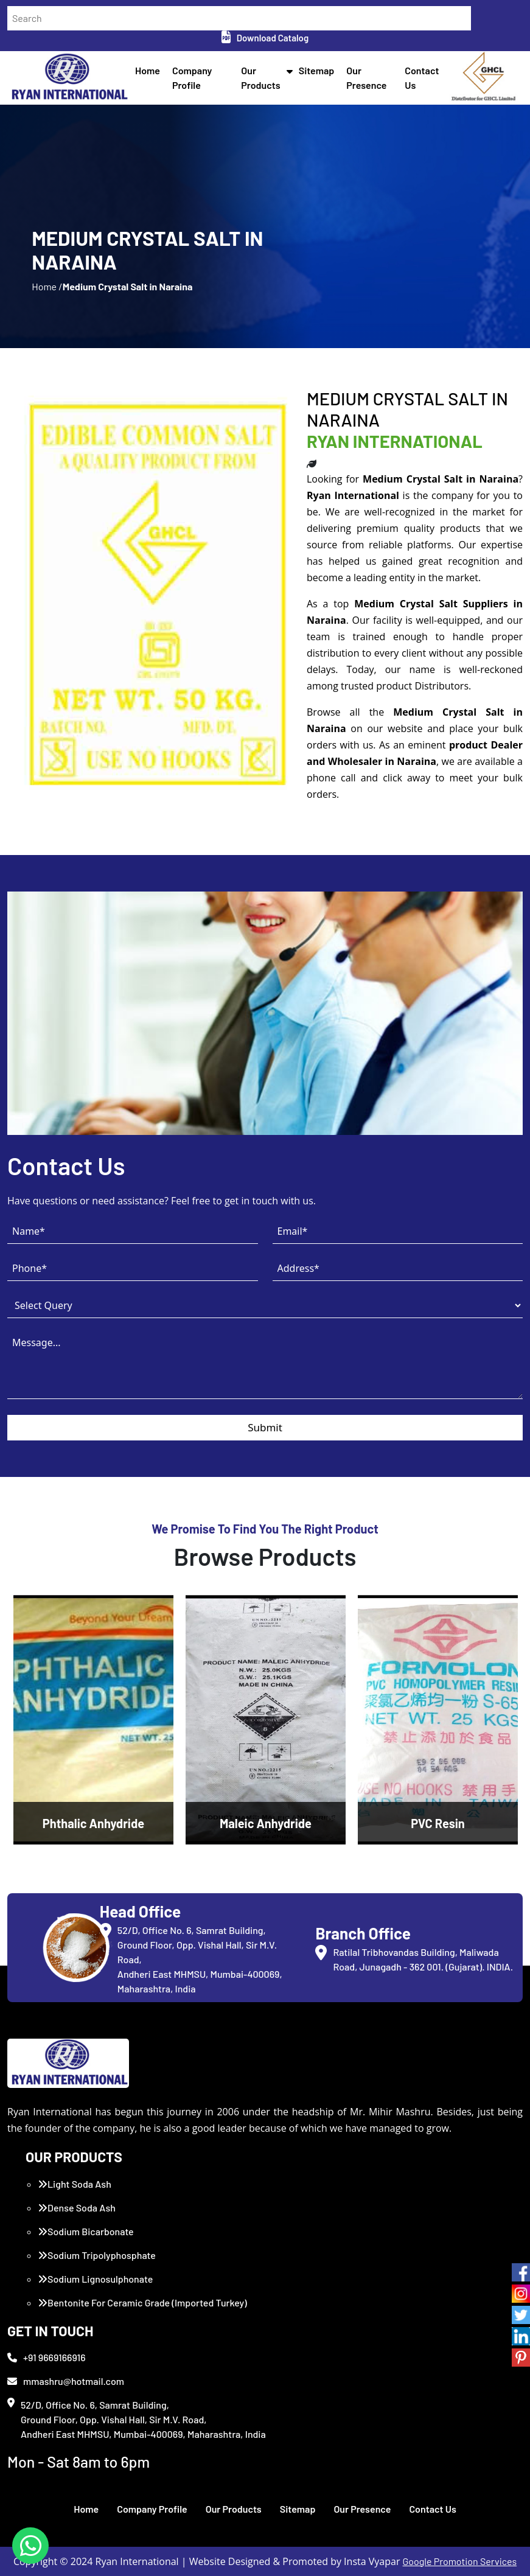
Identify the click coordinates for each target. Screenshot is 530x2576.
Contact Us (432, 2509)
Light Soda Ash (74, 2184)
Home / (47, 286)
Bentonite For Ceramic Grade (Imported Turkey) (142, 2302)
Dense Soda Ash (77, 2207)
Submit (265, 1427)
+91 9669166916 (46, 2357)
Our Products (234, 2509)
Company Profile (152, 2509)
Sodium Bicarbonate (86, 2231)
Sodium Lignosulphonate (95, 2279)
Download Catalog (265, 37)
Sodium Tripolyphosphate (97, 2255)
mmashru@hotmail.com (65, 2381)
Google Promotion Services (460, 2561)
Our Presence (362, 2509)
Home (147, 70)
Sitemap (317, 70)
